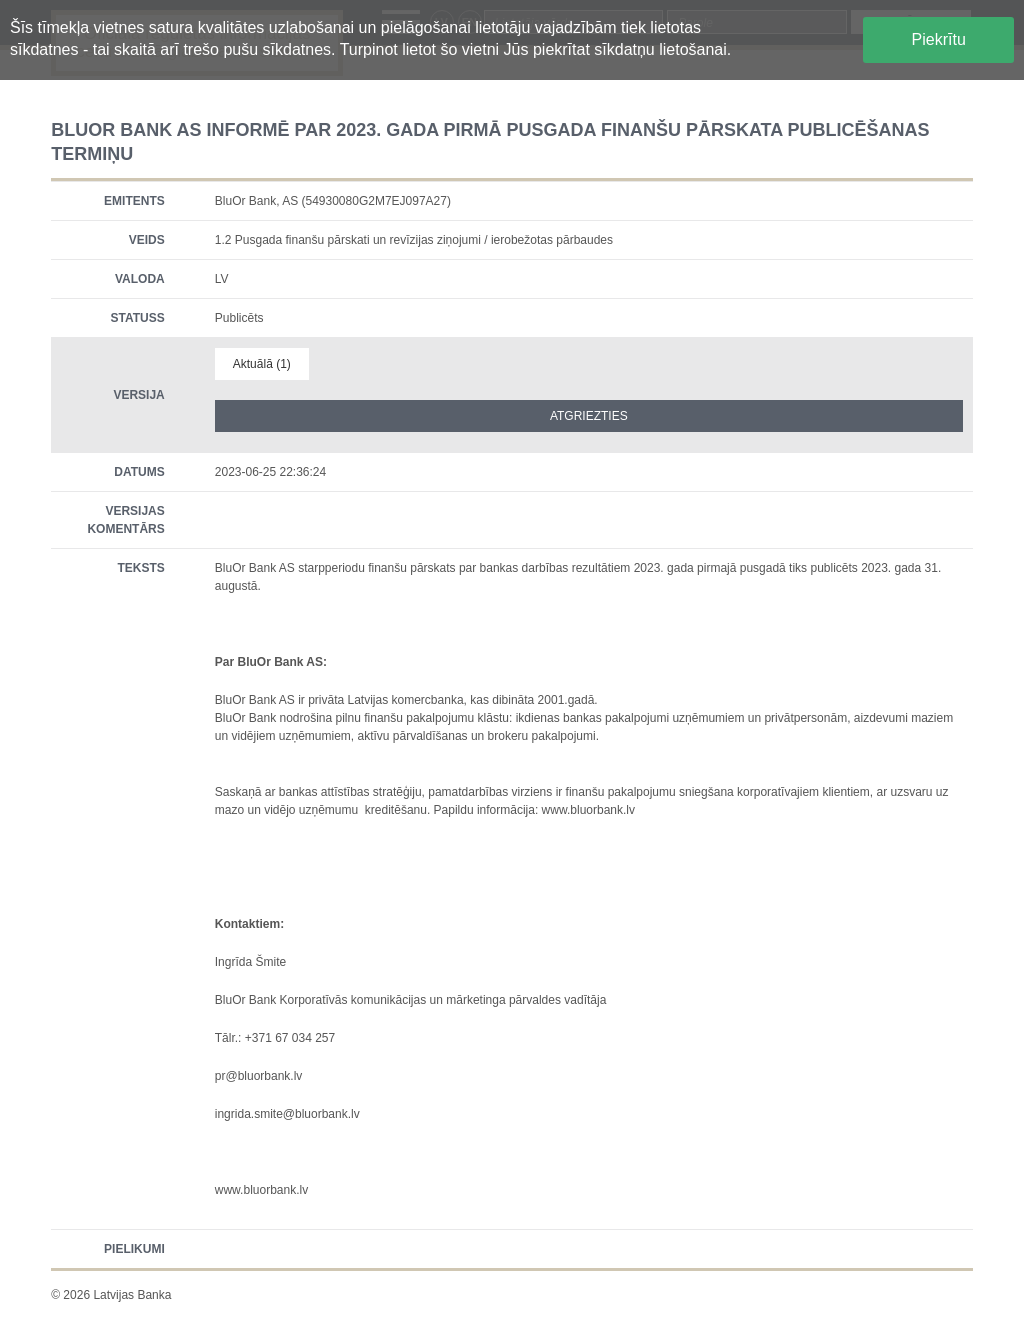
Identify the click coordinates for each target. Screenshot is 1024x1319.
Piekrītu (939, 39)
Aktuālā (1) (262, 364)
